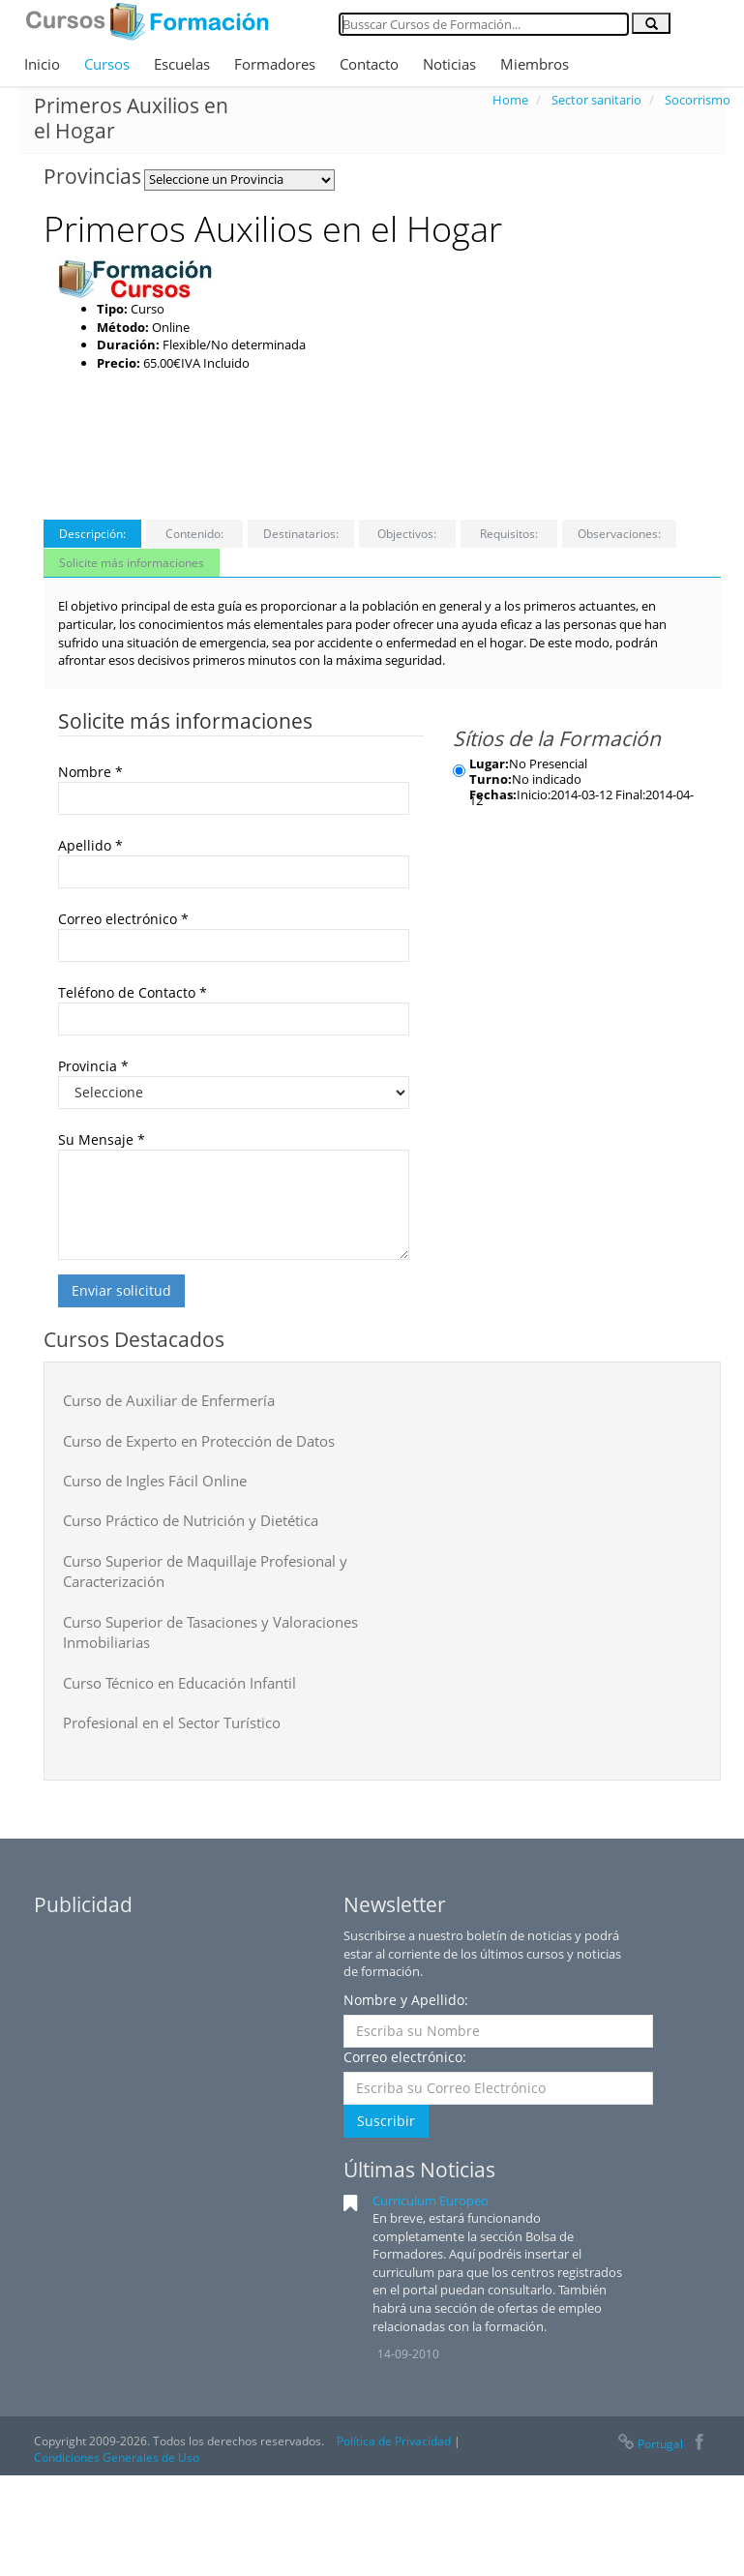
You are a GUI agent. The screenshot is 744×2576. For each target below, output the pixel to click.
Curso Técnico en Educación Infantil (179, 1682)
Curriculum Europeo (430, 2200)
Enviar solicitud (121, 1290)
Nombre (90, 772)
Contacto (369, 64)
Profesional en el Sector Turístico (172, 1722)
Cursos (107, 64)
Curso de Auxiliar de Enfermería (169, 1400)
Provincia (93, 1066)
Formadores (274, 64)
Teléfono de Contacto (132, 992)
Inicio (42, 64)
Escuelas (182, 64)
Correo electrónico (123, 919)
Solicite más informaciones (131, 562)
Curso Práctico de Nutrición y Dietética (190, 1520)
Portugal (649, 2444)
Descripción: (92, 533)
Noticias (449, 64)
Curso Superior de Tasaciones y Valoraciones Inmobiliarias (210, 1632)
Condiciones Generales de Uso (116, 2457)
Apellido (90, 845)
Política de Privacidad (394, 2441)
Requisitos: (509, 533)
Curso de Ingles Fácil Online (155, 1480)
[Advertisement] (598, 378)
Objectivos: (406, 533)
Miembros (534, 64)
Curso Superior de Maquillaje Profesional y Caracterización (205, 1571)
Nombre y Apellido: (405, 2000)
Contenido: (194, 533)
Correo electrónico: (404, 2057)
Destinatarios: (301, 533)
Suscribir (386, 2121)
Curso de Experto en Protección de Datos (199, 1441)
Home (510, 99)
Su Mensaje (101, 1139)
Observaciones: (619, 533)
